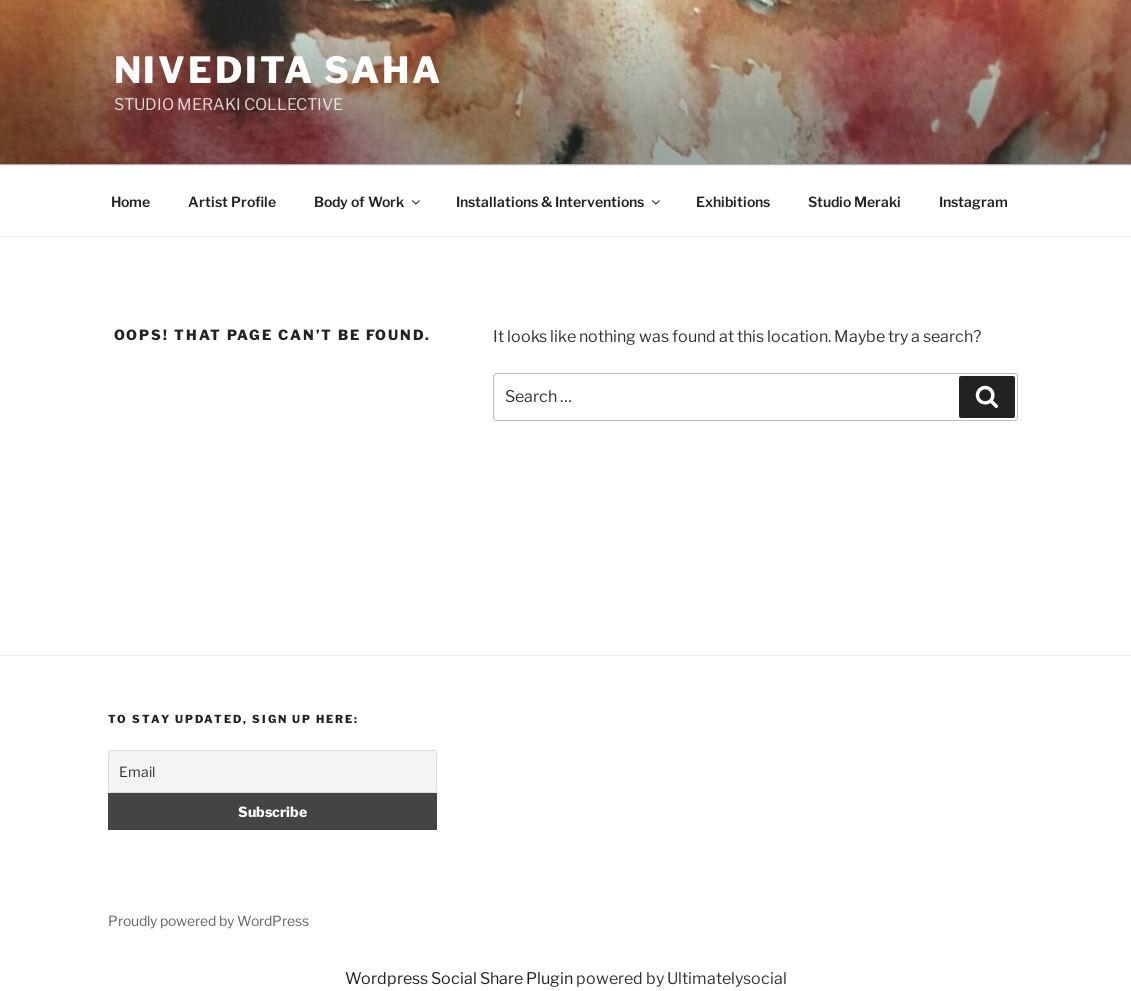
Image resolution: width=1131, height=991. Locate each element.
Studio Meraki (854, 201)
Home (130, 201)
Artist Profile (232, 201)
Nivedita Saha (278, 70)
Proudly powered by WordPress (208, 920)
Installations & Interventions (559, 201)
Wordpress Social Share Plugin (460, 978)
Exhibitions (733, 201)
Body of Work (368, 201)
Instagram (973, 201)
